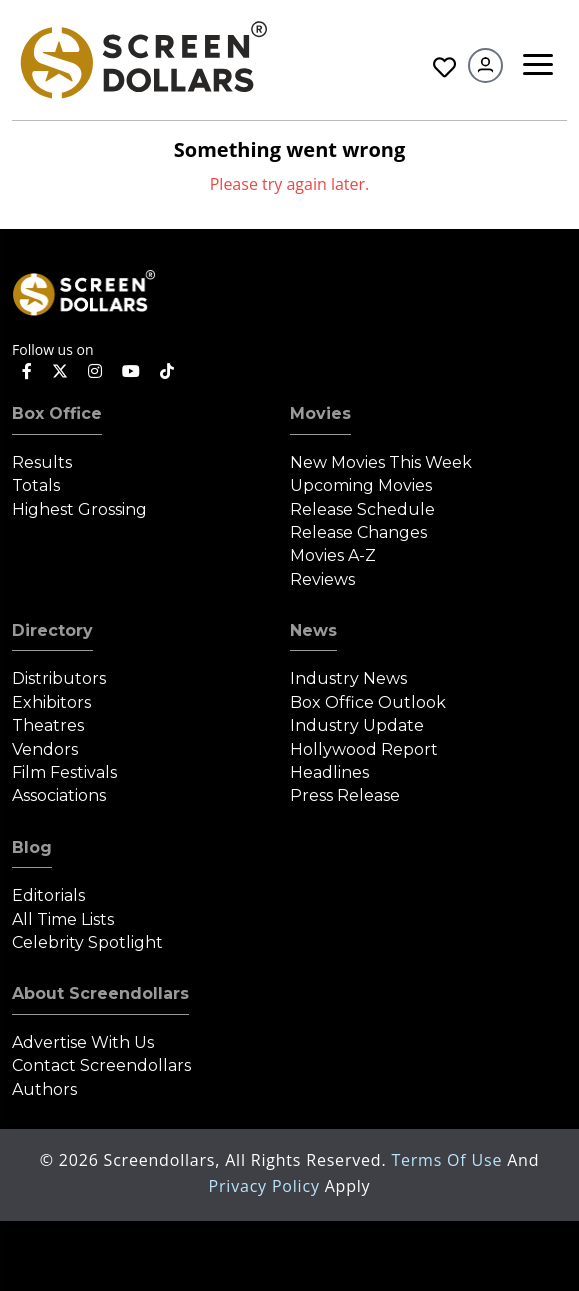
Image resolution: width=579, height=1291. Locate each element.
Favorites (444, 67)
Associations (59, 795)
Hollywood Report (364, 749)
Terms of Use (449, 1160)
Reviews (322, 579)
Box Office (57, 413)
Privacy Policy (267, 1186)
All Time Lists (63, 919)
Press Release (345, 795)
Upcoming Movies (361, 485)
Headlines (329, 772)
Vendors (45, 749)
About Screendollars (100, 993)
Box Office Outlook (368, 702)
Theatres (48, 725)
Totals (36, 485)
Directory (52, 630)
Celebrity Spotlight (87, 942)
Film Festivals (64, 772)
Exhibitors (51, 702)
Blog (32, 847)
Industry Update (357, 725)
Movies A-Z (333, 555)
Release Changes (358, 532)
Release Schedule (362, 509)
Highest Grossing (79, 509)
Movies (320, 413)
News (313, 630)
